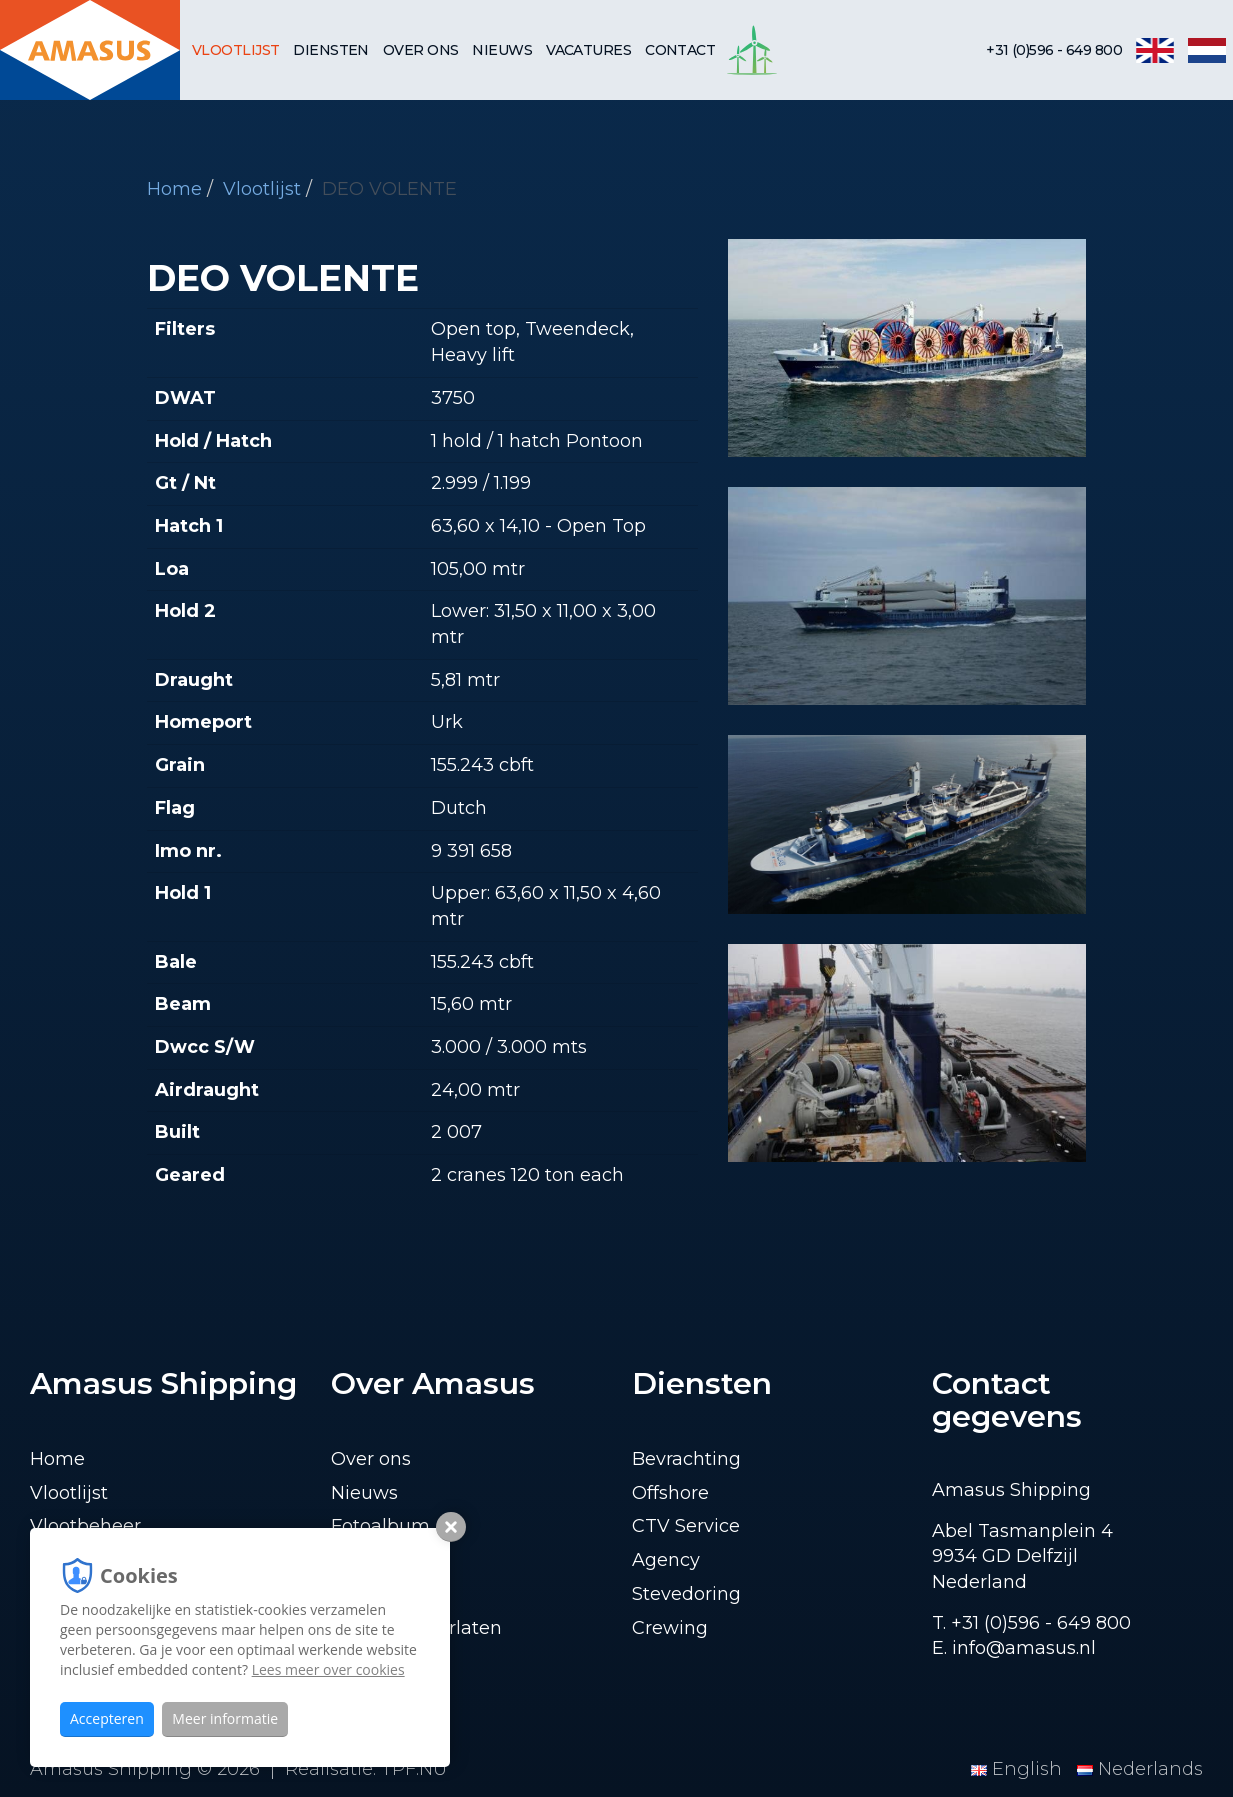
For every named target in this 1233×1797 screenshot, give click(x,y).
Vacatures (588, 50)
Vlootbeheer (85, 1526)
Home (174, 189)
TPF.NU (414, 1769)
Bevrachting (686, 1459)
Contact (680, 50)
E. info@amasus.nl (1014, 1648)
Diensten (331, 50)
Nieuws (502, 50)
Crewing (670, 1628)
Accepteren (107, 1718)
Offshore (670, 1493)
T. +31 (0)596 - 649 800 (1031, 1623)
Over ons (421, 50)
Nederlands (1140, 1769)
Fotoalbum (380, 1526)
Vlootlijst (235, 50)
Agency (666, 1560)
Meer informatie (225, 1718)
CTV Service (686, 1526)
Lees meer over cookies (328, 1669)
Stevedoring (686, 1594)
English (1019, 1769)
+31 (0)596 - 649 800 (1054, 50)
